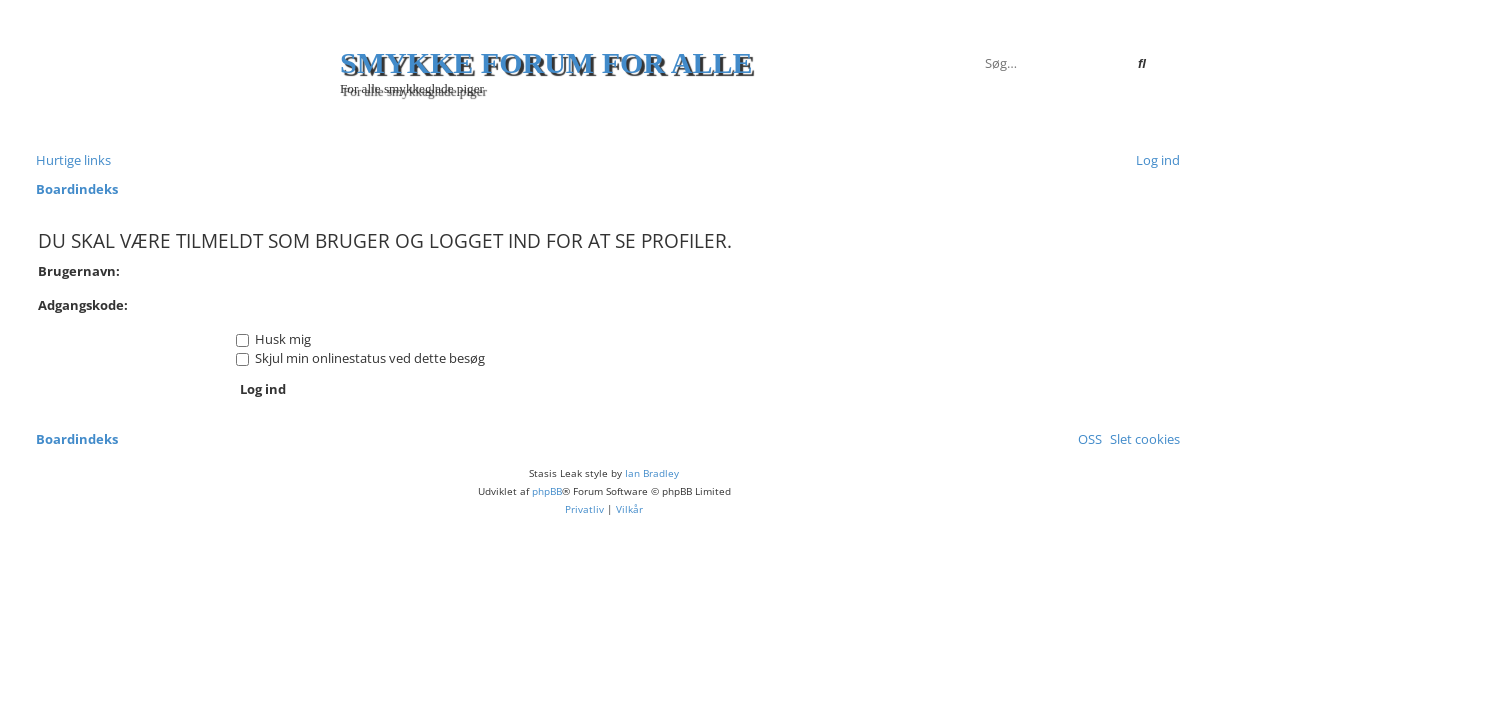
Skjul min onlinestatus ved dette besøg (360, 358)
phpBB (547, 491)
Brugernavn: (79, 271)
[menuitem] (1154, 160)
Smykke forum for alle (546, 62)
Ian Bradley (652, 473)
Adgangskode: (83, 305)
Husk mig (273, 339)
